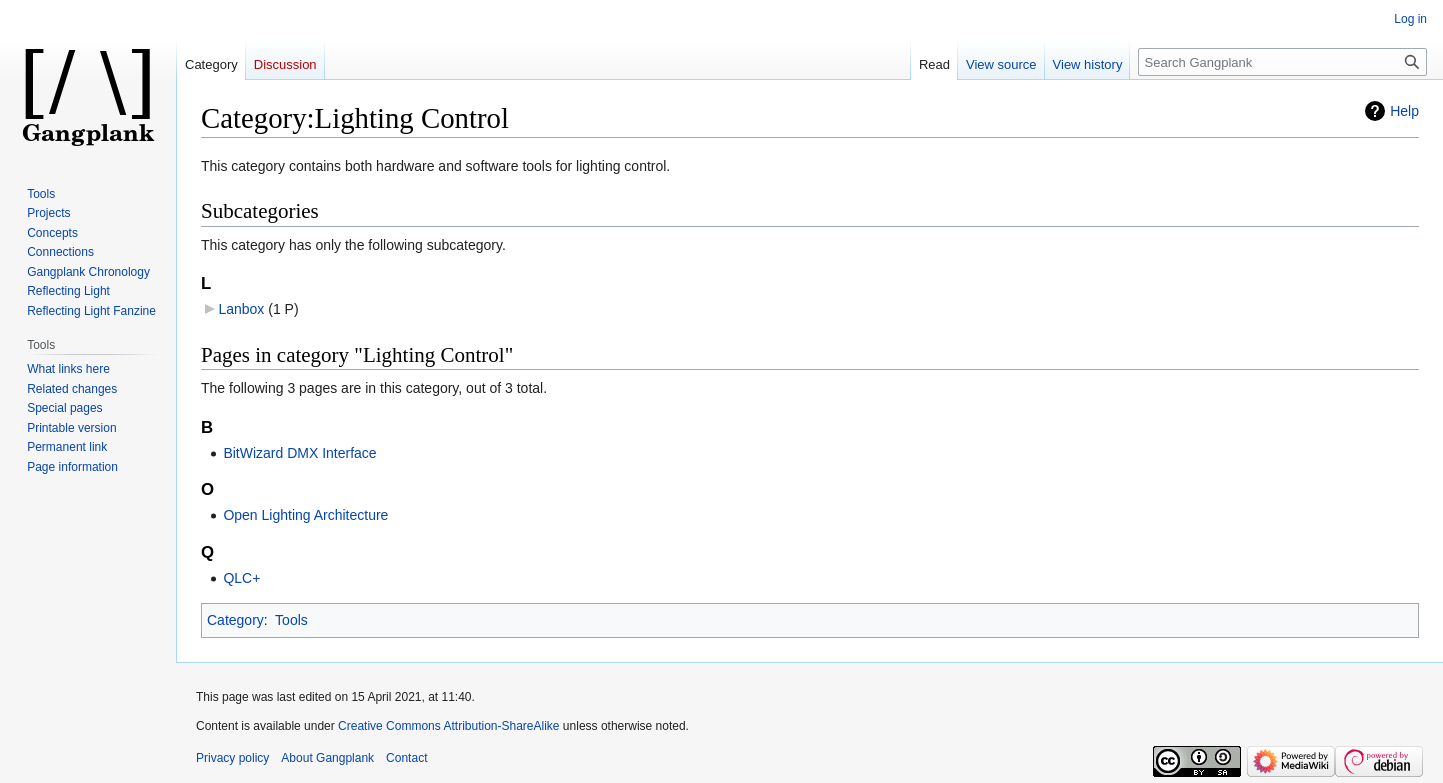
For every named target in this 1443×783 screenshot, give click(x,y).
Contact (406, 758)
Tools (291, 620)
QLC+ (241, 578)
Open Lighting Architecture (305, 515)
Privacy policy (232, 758)
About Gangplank (327, 758)
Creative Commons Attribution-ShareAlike (448, 726)
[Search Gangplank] (1282, 62)
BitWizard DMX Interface (299, 453)
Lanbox (241, 309)
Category (235, 620)
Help (1404, 111)
